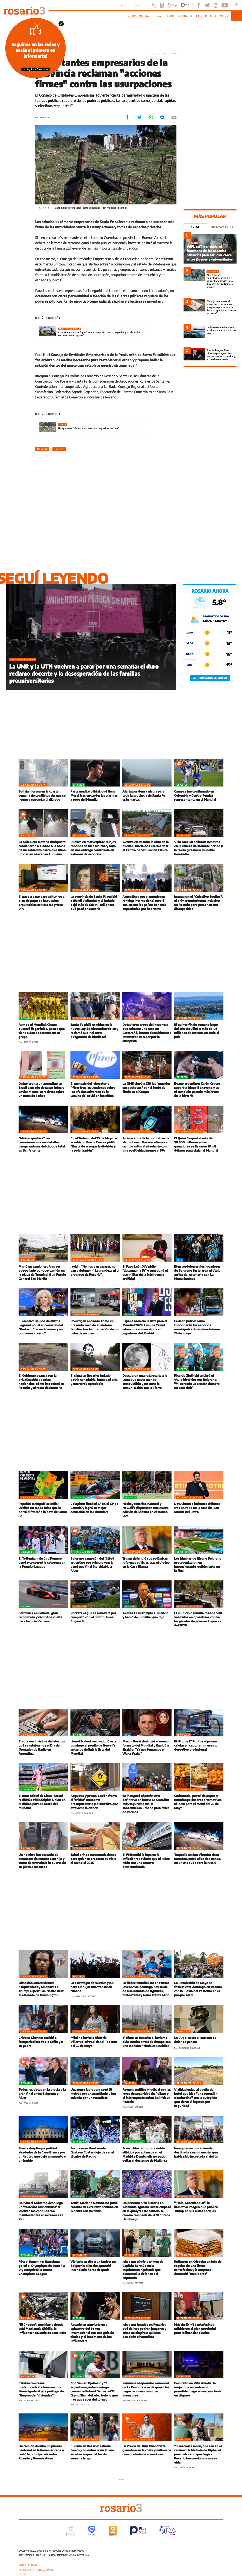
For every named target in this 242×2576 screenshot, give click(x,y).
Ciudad (158, 16)
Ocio (213, 16)
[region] (121, 36)
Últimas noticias (139, 16)
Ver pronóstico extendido (210, 677)
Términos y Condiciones (36, 2569)
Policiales (185, 16)
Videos (223, 16)
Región (170, 16)
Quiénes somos (29, 2565)
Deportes (201, 16)
